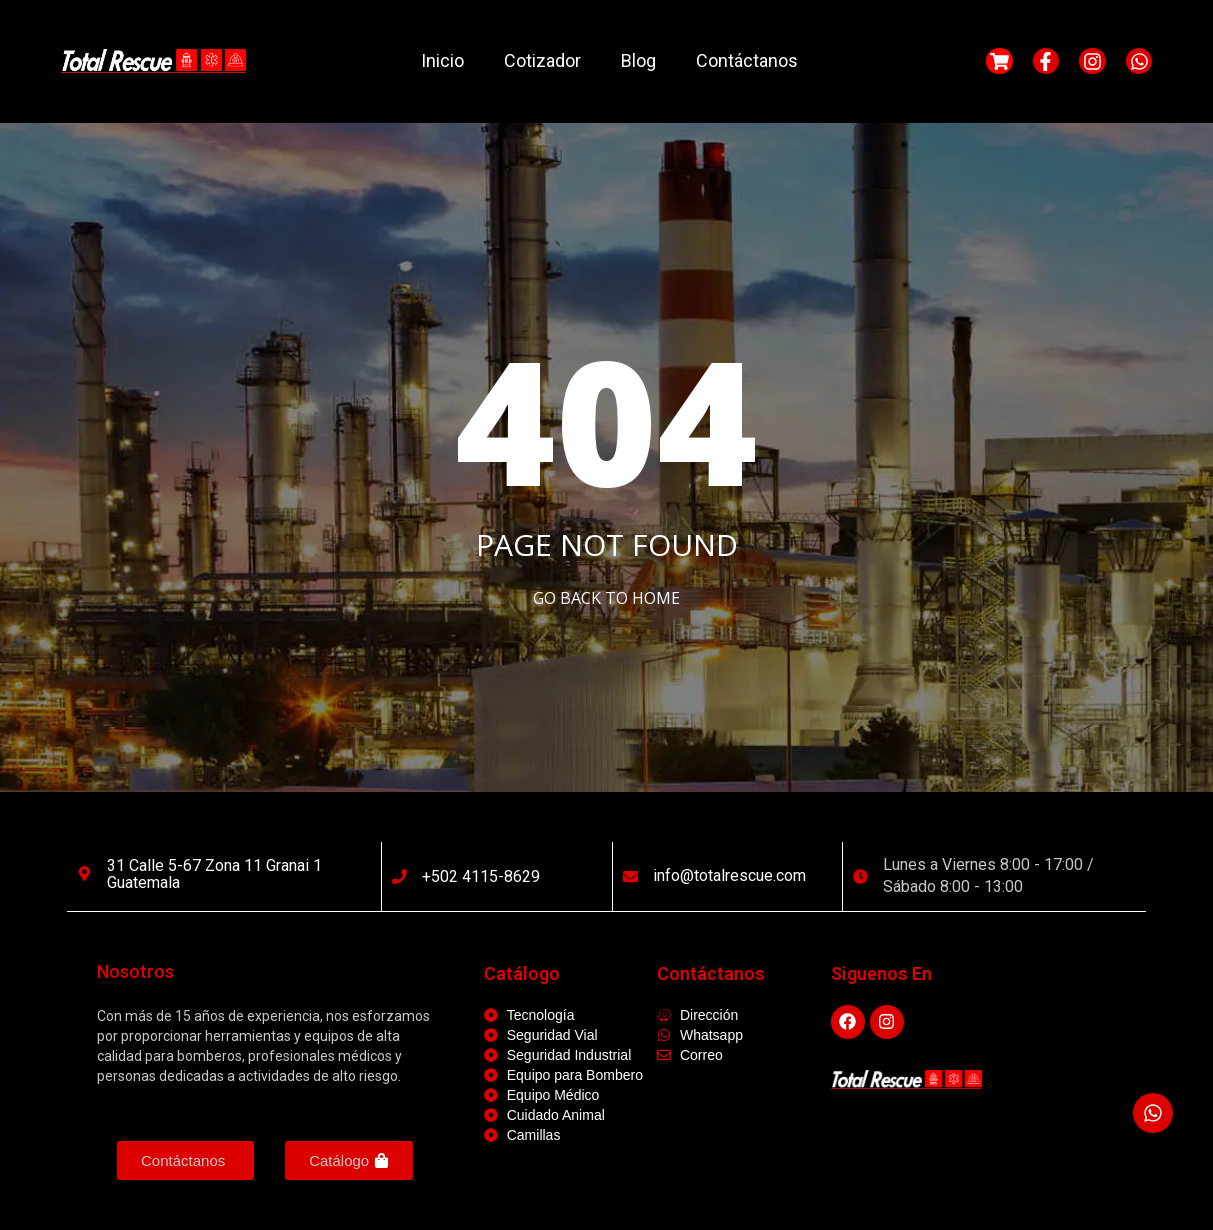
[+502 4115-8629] (399, 876)
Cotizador (542, 60)
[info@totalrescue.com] (630, 876)
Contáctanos (747, 60)
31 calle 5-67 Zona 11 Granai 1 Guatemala (214, 874)
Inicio (442, 60)
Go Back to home (606, 598)
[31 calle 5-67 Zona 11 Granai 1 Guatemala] (84, 873)
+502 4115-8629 (481, 876)
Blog (638, 60)
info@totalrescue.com (729, 875)
